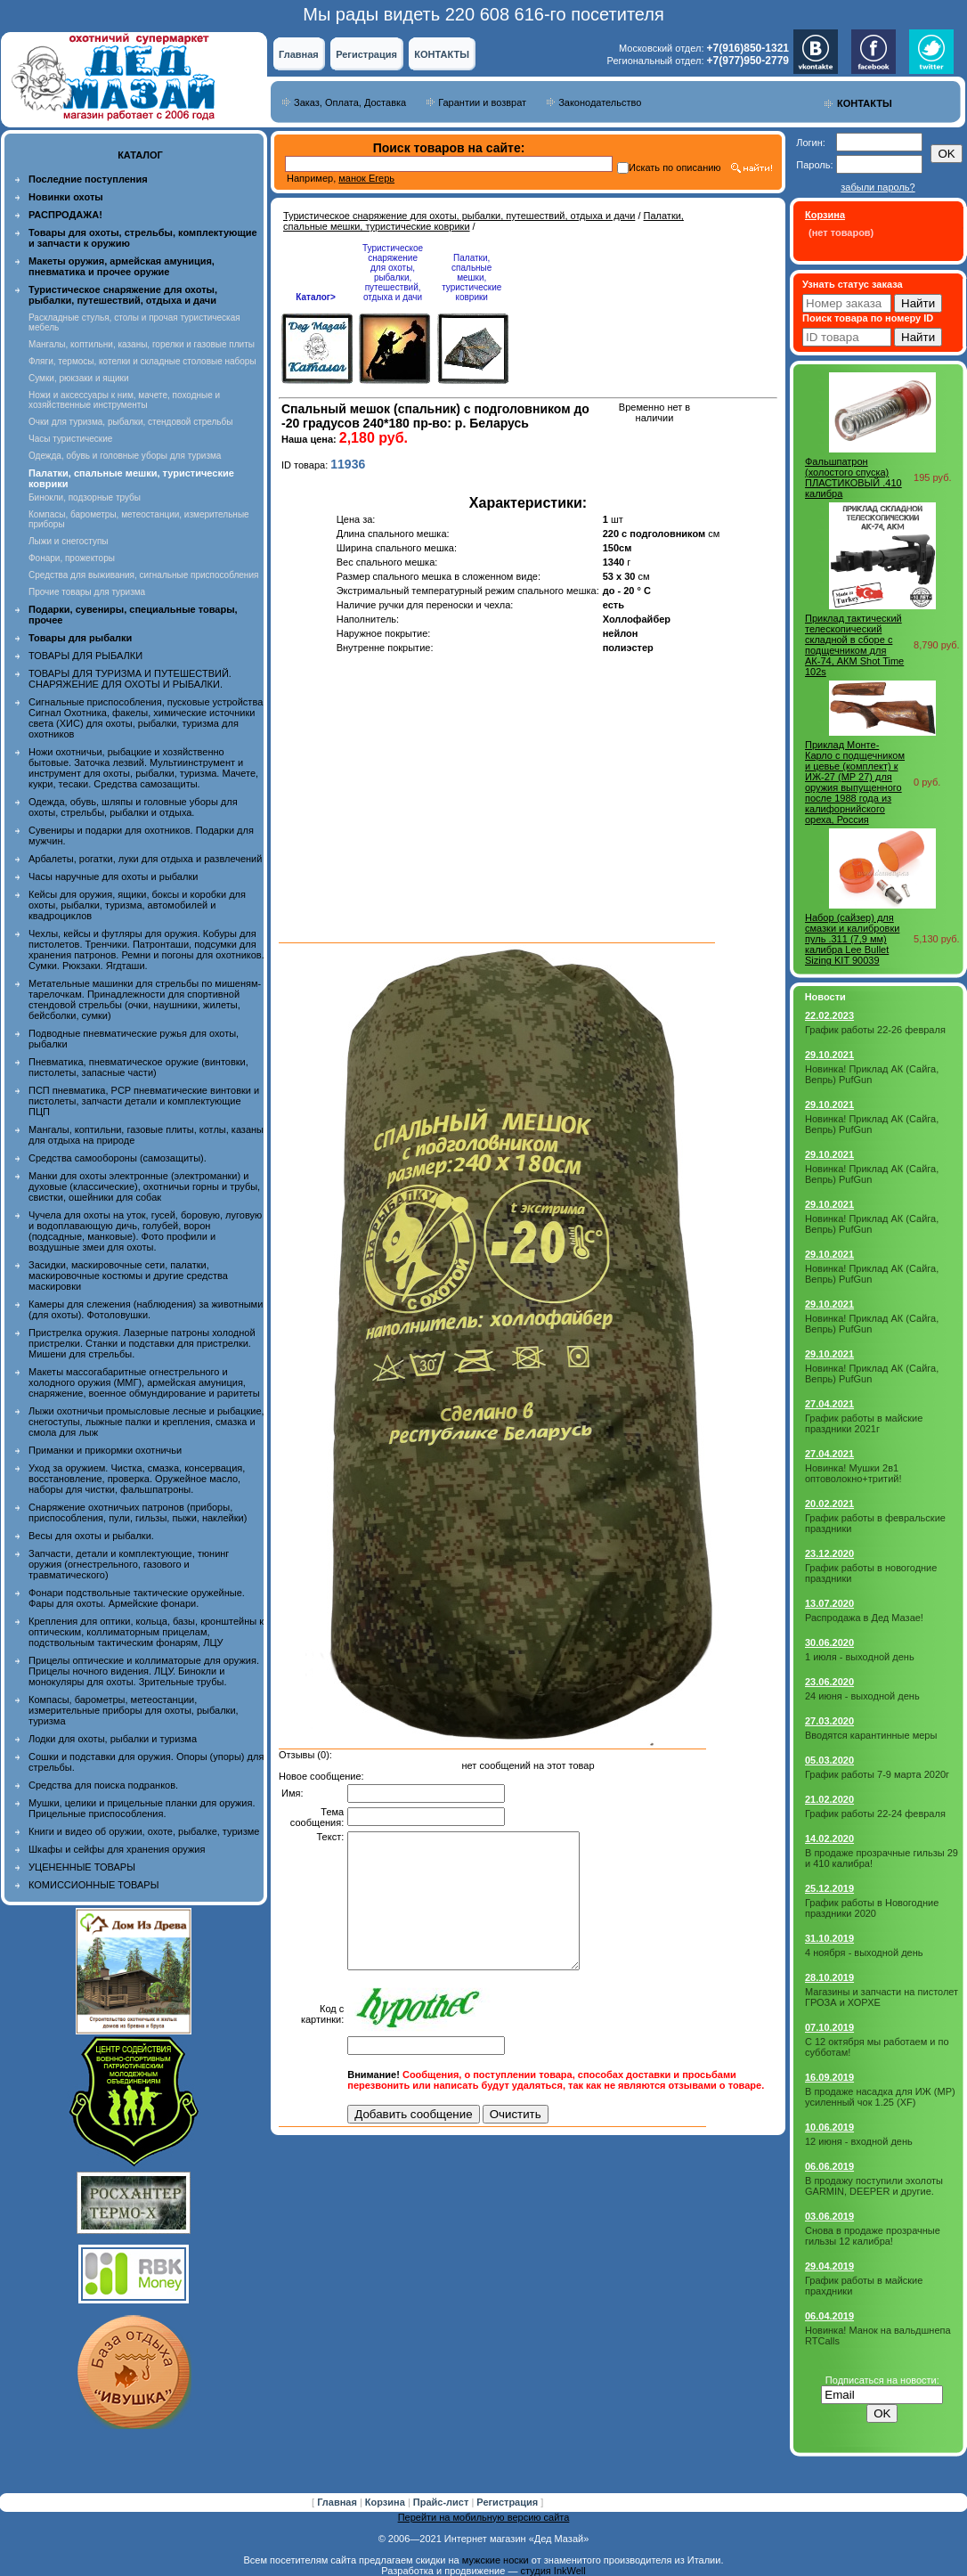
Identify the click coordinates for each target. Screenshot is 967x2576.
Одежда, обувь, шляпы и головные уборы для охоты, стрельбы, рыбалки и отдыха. (133, 807)
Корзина (386, 2502)
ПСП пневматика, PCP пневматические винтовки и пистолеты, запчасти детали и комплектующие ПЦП (143, 1101)
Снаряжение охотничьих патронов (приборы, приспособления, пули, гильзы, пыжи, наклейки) (137, 1512)
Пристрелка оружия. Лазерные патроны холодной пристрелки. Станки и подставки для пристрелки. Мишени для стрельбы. (142, 1343)
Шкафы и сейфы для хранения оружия (116, 1849)
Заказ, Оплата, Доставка (350, 102)
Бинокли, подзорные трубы (84, 497)
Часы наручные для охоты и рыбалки (113, 876)
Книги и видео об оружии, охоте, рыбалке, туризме (143, 1831)
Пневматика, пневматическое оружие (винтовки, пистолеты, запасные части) (138, 1067)
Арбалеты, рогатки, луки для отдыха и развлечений (145, 858)
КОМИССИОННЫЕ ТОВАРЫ (93, 1884)
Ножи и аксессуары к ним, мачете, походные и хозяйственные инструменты (124, 400)
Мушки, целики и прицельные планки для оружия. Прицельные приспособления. (142, 1808)
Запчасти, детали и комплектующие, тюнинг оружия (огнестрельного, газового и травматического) (128, 1564)
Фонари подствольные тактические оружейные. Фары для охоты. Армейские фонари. (136, 1598)
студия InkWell (552, 2570)
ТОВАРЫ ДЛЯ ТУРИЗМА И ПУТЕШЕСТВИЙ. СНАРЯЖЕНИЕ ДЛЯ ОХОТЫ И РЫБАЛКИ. (130, 678)
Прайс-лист (442, 2502)
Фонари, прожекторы (71, 558)
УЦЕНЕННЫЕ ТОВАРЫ (81, 1867)
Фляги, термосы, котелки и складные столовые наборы (142, 361)
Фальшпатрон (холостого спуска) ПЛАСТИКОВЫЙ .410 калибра (853, 477)
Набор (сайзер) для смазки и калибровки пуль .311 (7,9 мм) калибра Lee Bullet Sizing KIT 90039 (852, 939)
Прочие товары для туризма (86, 592)
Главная (299, 54)
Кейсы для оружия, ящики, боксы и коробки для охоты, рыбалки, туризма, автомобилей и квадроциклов (137, 905)
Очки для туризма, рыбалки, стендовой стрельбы (130, 422)
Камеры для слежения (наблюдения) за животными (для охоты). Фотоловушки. (145, 1309)
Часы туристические (70, 439)
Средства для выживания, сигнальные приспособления (143, 575)
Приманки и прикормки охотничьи (105, 1450)
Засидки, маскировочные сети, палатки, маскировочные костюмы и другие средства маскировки (128, 1275)
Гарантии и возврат (482, 102)
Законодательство (599, 102)
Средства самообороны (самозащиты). (117, 1158)
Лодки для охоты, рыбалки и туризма (112, 1738)
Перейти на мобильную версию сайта (484, 2517)
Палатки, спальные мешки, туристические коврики (471, 277)
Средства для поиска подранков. (103, 1785)
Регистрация (366, 54)
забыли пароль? (877, 187)
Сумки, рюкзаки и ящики (78, 378)
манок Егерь (366, 178)
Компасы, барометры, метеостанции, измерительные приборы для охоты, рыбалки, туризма (133, 1710)
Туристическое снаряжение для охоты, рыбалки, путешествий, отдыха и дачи (459, 215)
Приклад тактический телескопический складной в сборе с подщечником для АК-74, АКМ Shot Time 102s (854, 645)
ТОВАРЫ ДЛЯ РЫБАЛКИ (85, 655)
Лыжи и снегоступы (68, 541)
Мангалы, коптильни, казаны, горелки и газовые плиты (141, 344)
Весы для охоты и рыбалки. (91, 1535)
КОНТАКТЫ (441, 54)
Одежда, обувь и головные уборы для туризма (124, 456)
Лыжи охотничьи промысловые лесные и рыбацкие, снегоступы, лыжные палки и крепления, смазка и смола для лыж (146, 1422)
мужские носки (495, 2560)
